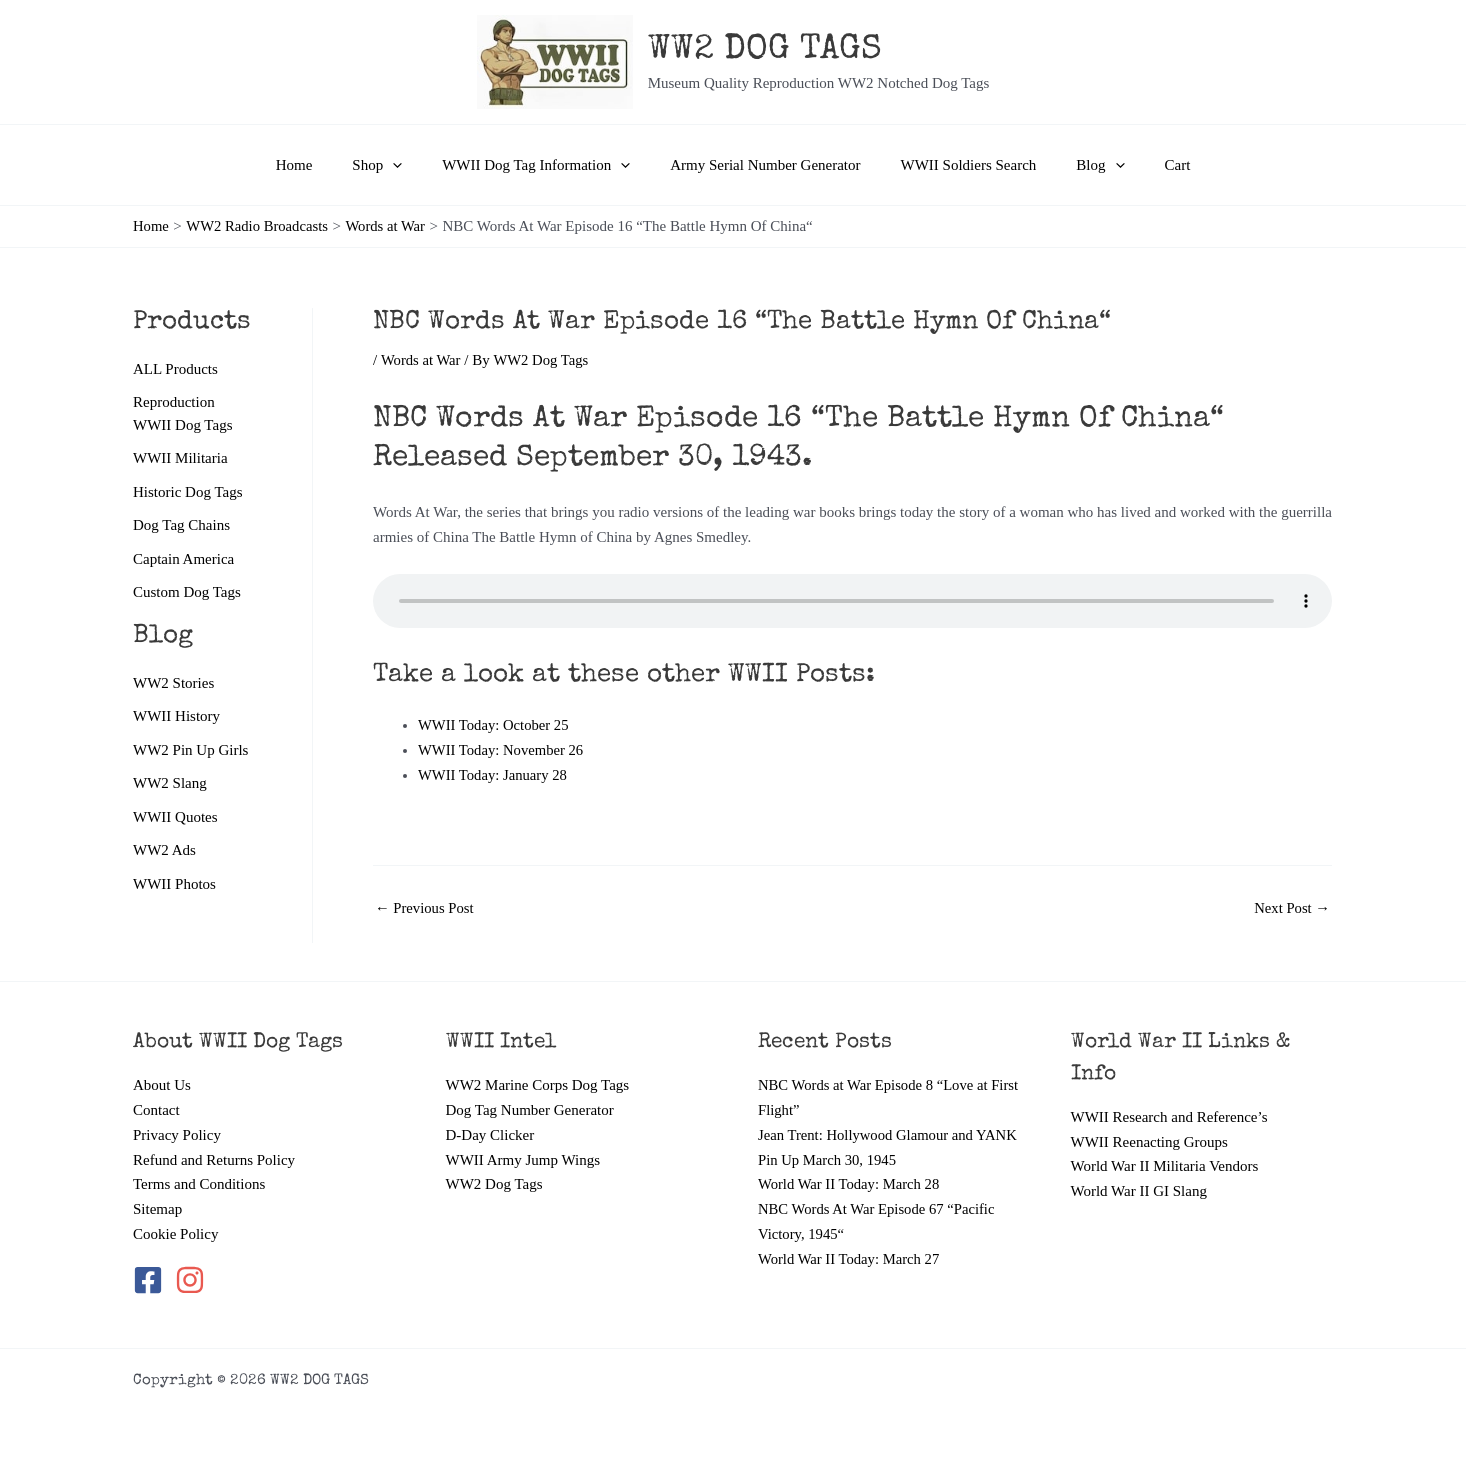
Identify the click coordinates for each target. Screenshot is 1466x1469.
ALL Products (175, 369)
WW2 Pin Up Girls (190, 752)
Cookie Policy (175, 1234)
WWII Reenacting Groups (1149, 1142)
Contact (156, 1110)
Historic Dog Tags (188, 492)
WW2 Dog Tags (494, 1184)
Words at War (421, 360)
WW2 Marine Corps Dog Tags (538, 1085)
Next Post (1291, 908)
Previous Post (425, 908)
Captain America (183, 560)
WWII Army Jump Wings (523, 1160)
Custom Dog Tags (187, 594)
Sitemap (157, 1209)
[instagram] (191, 1280)
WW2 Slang (170, 785)
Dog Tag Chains (181, 526)
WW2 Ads (164, 853)
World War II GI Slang (1139, 1191)
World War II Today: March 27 (851, 1259)
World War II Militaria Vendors (1165, 1166)
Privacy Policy (177, 1135)
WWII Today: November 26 (502, 750)
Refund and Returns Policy (214, 1160)
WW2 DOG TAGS (765, 50)
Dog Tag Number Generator (530, 1110)
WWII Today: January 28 (494, 775)
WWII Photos (174, 887)
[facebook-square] (152, 1280)
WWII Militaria (180, 459)
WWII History (176, 718)
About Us (162, 1085)
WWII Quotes (175, 819)
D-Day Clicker (490, 1135)
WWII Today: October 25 (495, 725)
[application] (412, 165)
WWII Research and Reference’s (1169, 1117)
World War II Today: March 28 (851, 1184)
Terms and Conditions (199, 1184)
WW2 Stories (173, 684)
